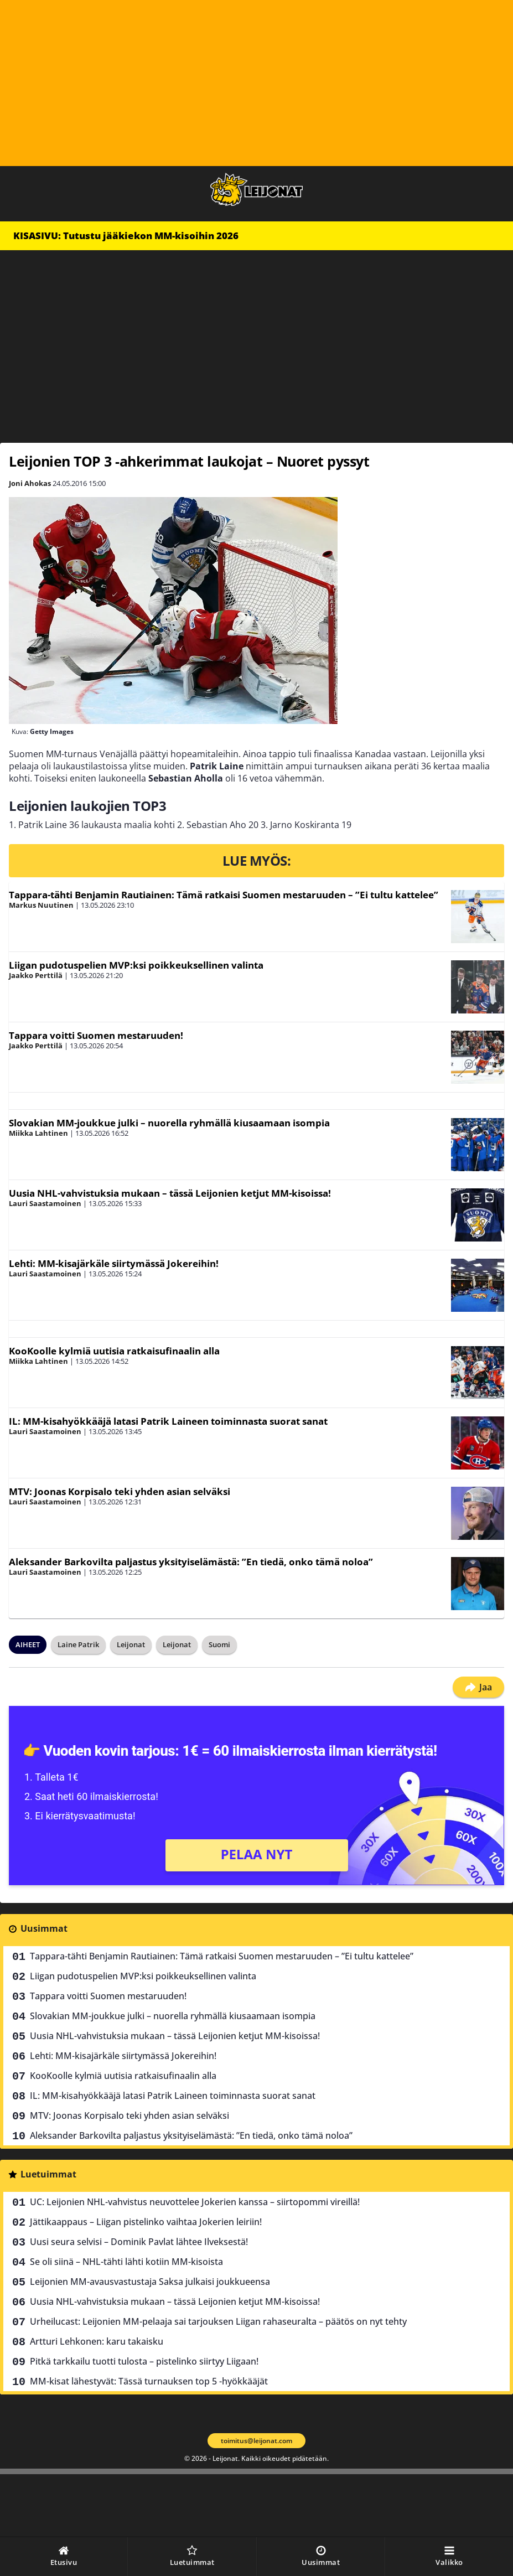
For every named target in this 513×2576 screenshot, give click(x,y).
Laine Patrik (78, 1644)
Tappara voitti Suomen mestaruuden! (96, 1035)
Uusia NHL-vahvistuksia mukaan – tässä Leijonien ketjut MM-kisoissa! (170, 1193)
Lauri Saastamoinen (45, 1203)
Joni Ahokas (30, 483)
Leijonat (131, 1644)
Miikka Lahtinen (38, 1133)
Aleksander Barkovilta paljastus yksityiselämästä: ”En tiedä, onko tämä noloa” (191, 1561)
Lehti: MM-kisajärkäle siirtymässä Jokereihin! (114, 1263)
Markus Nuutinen (41, 905)
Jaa (478, 1687)
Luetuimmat (48, 2174)
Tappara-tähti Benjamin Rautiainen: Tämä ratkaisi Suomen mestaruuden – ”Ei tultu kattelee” (223, 894)
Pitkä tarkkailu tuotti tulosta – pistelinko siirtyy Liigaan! (144, 2361)
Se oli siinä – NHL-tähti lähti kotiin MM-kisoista (126, 2262)
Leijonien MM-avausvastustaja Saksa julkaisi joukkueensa (150, 2281)
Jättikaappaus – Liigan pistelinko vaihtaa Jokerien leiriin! (146, 2222)
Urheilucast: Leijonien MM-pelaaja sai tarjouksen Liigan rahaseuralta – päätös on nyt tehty (218, 2321)
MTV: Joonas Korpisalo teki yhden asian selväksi (119, 1491)
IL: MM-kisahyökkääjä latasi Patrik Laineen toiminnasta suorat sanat (168, 1421)
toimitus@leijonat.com (256, 2440)
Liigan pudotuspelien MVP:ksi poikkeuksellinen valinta (136, 965)
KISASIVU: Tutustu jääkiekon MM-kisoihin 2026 (126, 235)
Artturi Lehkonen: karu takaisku (96, 2341)
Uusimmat (44, 1928)
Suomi (219, 1644)
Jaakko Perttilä (36, 975)
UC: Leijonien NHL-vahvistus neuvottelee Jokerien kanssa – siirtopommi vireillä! (195, 2202)
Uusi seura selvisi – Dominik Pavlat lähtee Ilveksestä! (139, 2242)
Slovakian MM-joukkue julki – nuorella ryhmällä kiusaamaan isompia (169, 1122)
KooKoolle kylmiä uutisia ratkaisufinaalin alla (114, 1350)
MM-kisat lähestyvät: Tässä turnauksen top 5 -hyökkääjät (149, 2381)
